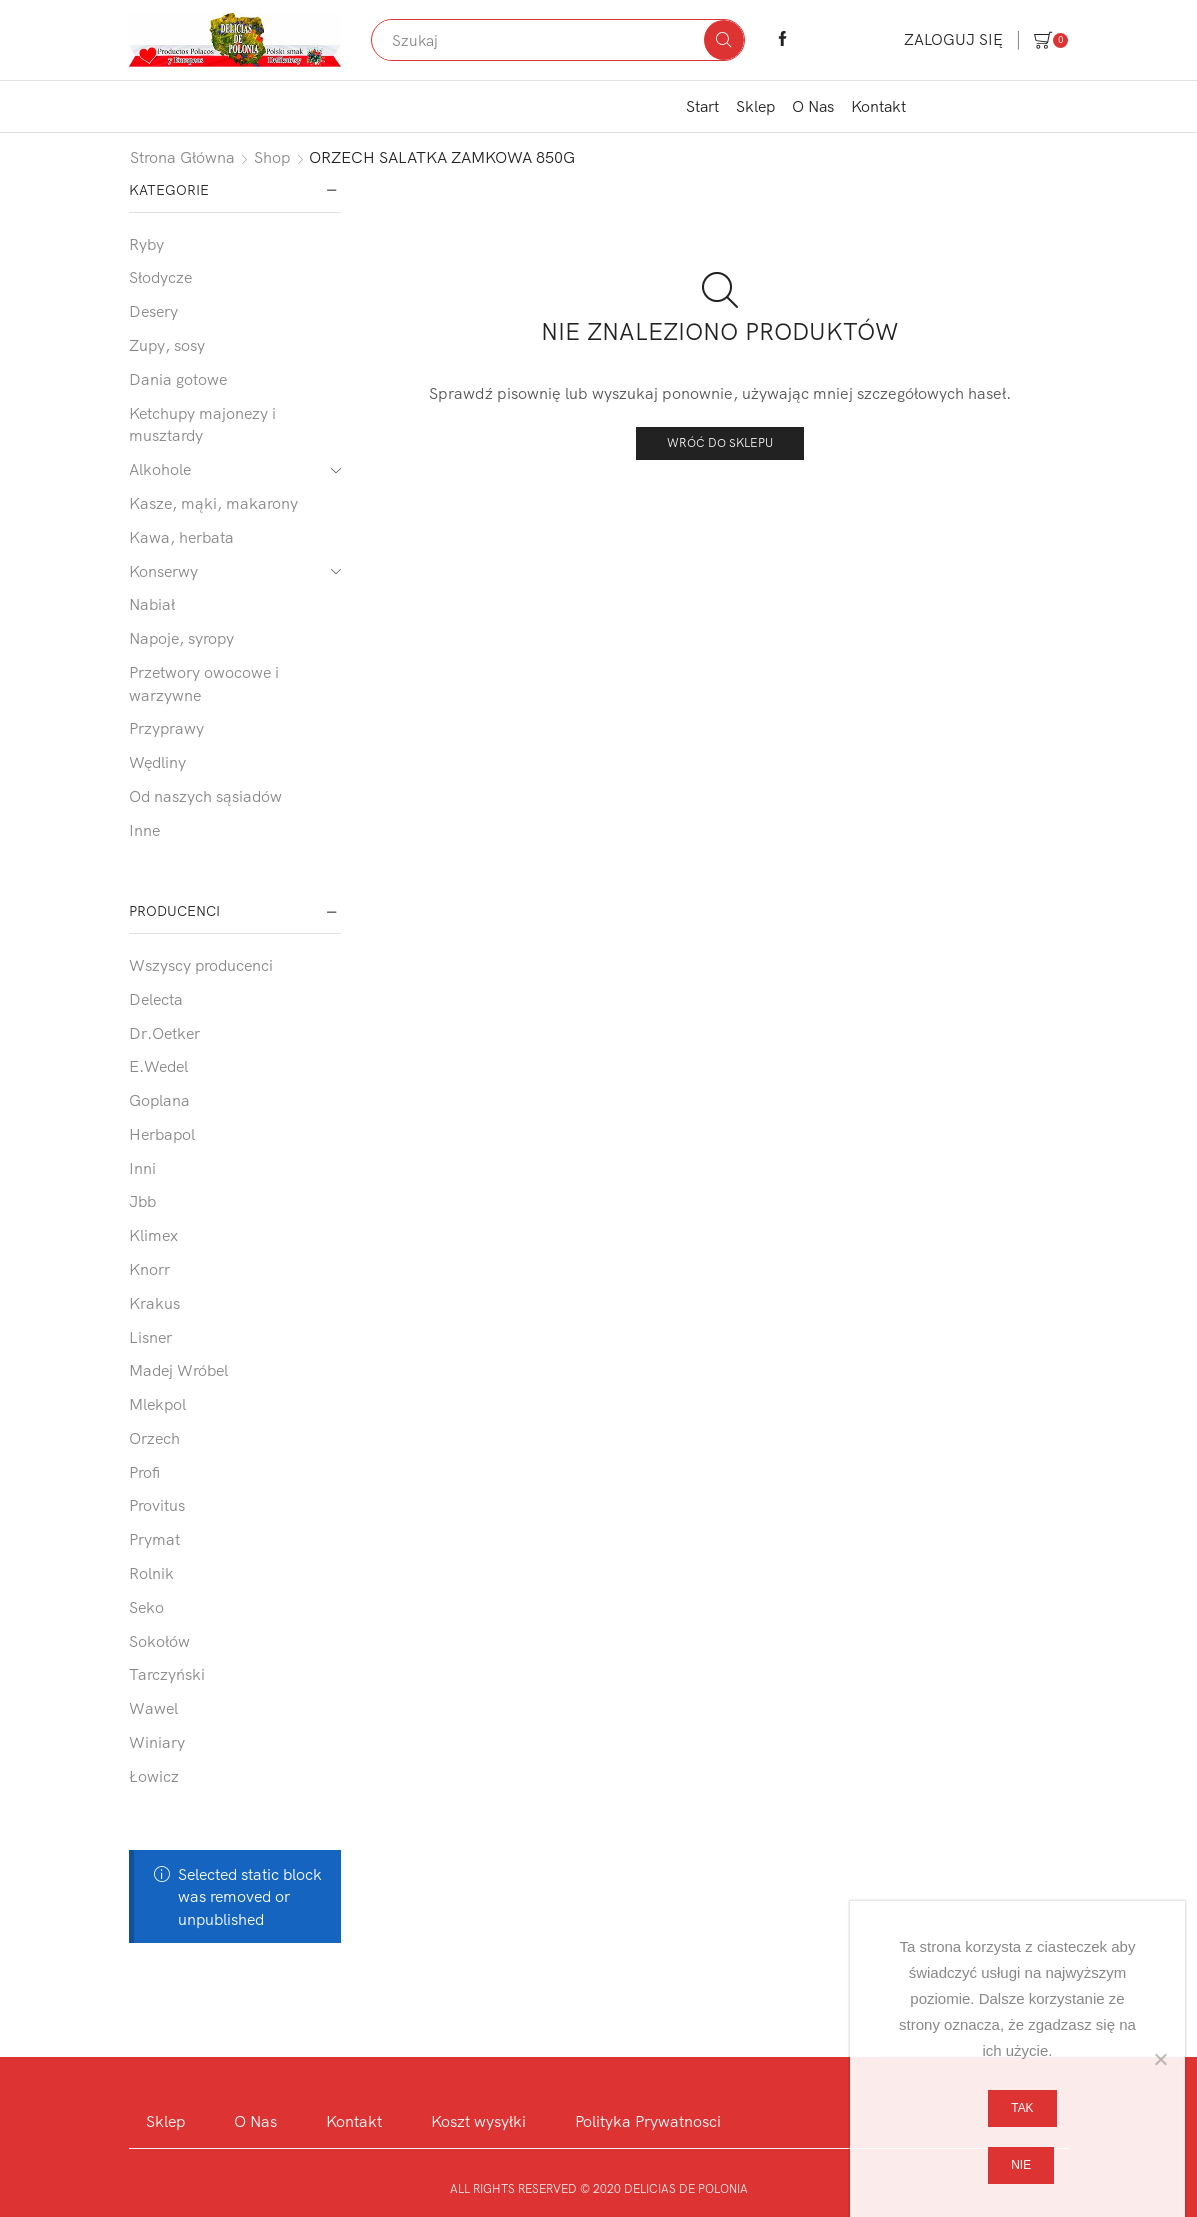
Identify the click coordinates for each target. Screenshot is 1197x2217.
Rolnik (151, 1573)
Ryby (146, 244)
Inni (142, 1168)
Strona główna (182, 157)
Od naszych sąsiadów (205, 796)
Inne (144, 830)
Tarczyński (167, 1674)
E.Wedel (158, 1066)
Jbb (142, 1201)
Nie (1021, 2165)
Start (702, 106)
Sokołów (159, 1641)
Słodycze (160, 277)
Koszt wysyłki (478, 2121)
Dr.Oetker (164, 1033)
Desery (153, 311)
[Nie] (1160, 2059)
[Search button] (724, 40)
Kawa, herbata (181, 537)
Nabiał (152, 604)
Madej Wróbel (178, 1370)
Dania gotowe (178, 379)
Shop (272, 157)
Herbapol (162, 1134)
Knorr (149, 1269)
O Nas (813, 106)
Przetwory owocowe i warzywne (204, 683)
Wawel (153, 1708)
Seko (146, 1607)
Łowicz (154, 1776)
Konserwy (163, 571)
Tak (1022, 2108)
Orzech (154, 1438)
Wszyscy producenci (201, 965)
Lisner (150, 1337)
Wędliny (157, 762)
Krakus (154, 1303)
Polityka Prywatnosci (648, 2121)
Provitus (157, 1505)
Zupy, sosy (167, 345)
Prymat (154, 1539)
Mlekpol (157, 1404)
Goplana (159, 1100)
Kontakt (878, 106)
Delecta (156, 999)
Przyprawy (166, 728)
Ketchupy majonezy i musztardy (202, 424)
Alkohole (160, 469)
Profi (144, 1472)
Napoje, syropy (181, 638)
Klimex (153, 1235)
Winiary (157, 1742)
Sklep (755, 106)
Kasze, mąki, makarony (213, 503)
